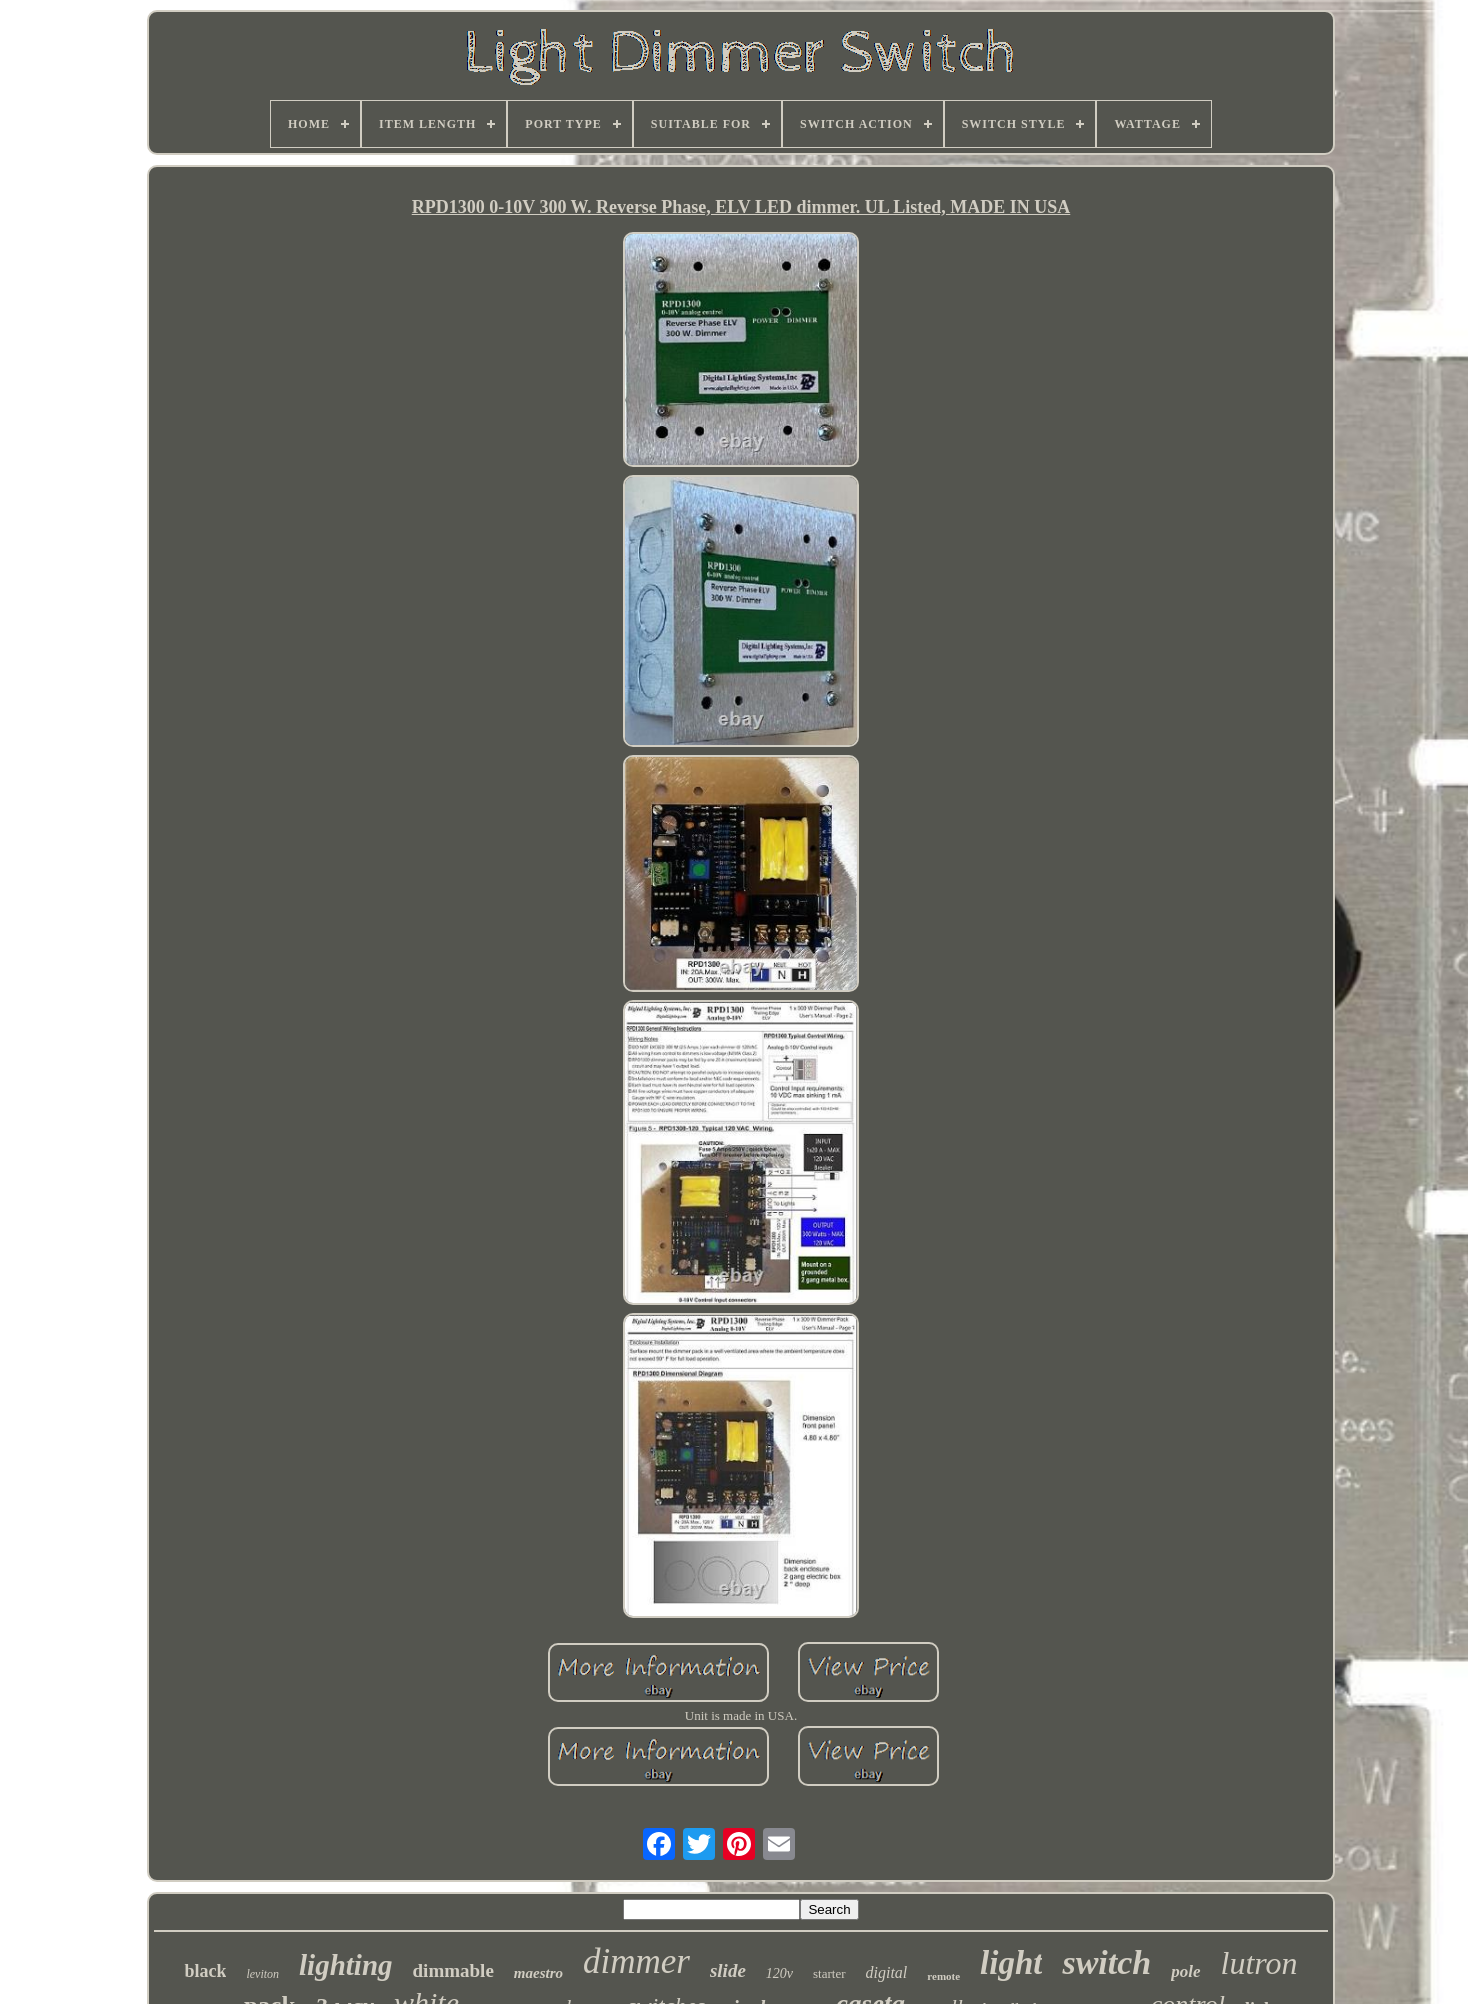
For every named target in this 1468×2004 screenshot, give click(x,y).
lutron (1259, 1963)
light (1011, 1963)
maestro (538, 1973)
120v (779, 1973)
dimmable (453, 1970)
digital (887, 1972)
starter (829, 1973)
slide (728, 1970)
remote (943, 1976)
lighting (346, 1965)
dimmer (636, 1961)
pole (1185, 1971)
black (205, 1971)
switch (1106, 1962)
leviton (262, 1974)
